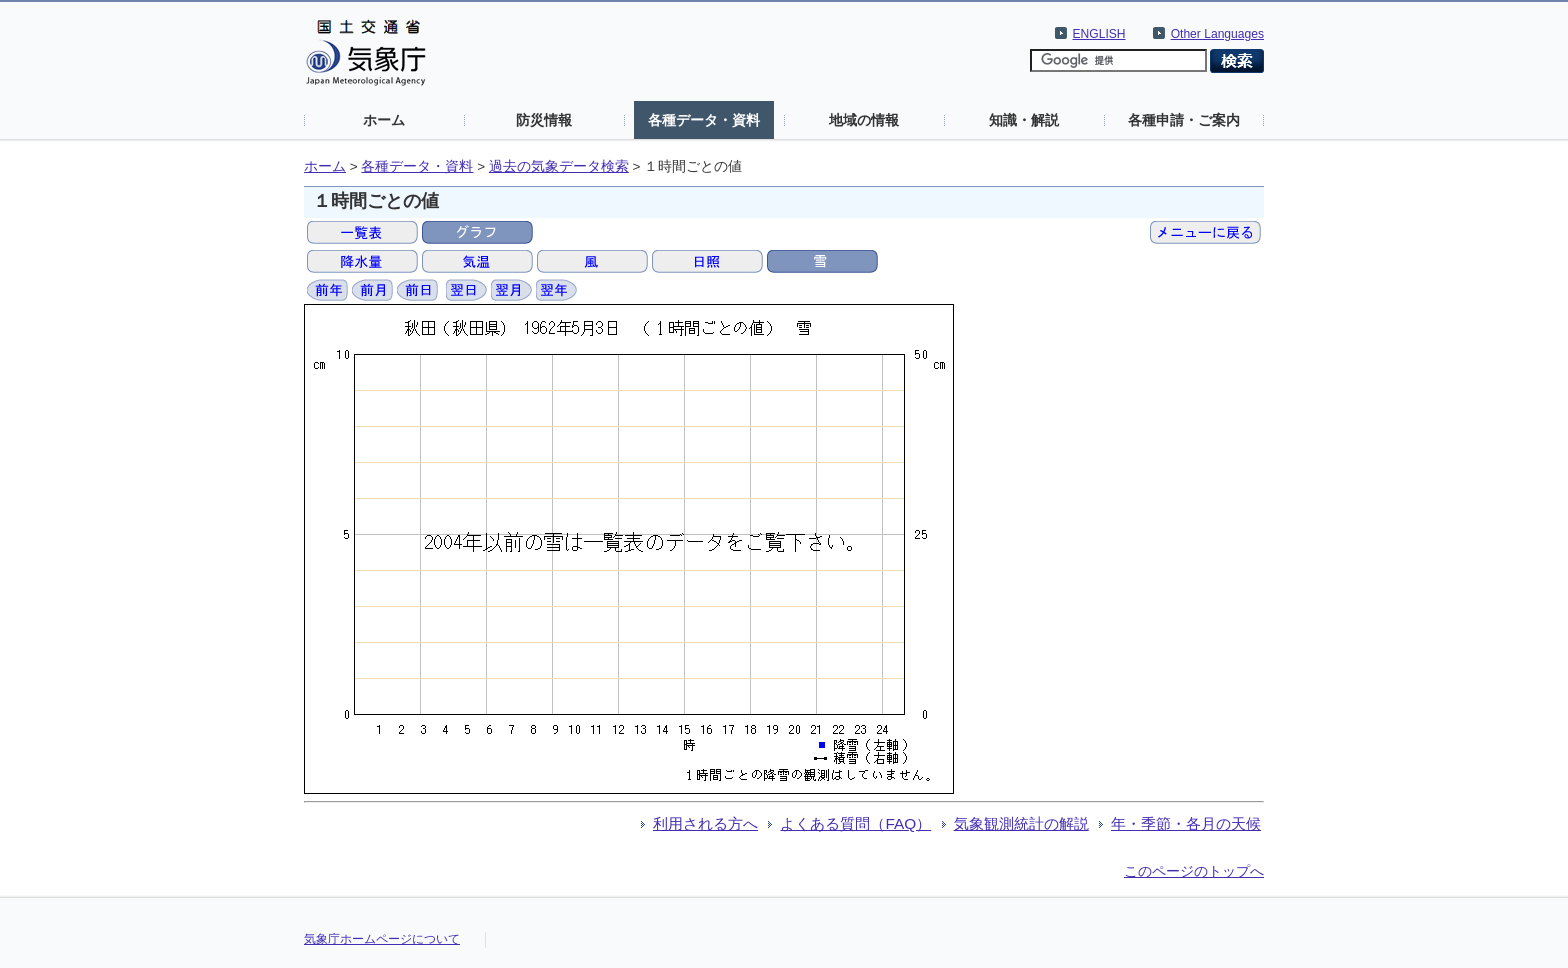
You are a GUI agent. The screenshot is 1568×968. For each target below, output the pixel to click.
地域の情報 (864, 120)
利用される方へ (705, 823)
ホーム (384, 120)
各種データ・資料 (704, 120)
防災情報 (544, 120)
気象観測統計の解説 (1021, 823)
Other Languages (1217, 34)
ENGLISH (1099, 34)
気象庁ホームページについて (382, 939)
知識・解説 (1024, 120)
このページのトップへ (1194, 871)
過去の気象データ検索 (559, 166)
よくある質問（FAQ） (855, 823)
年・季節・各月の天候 (1186, 823)
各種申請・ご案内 (1184, 120)
